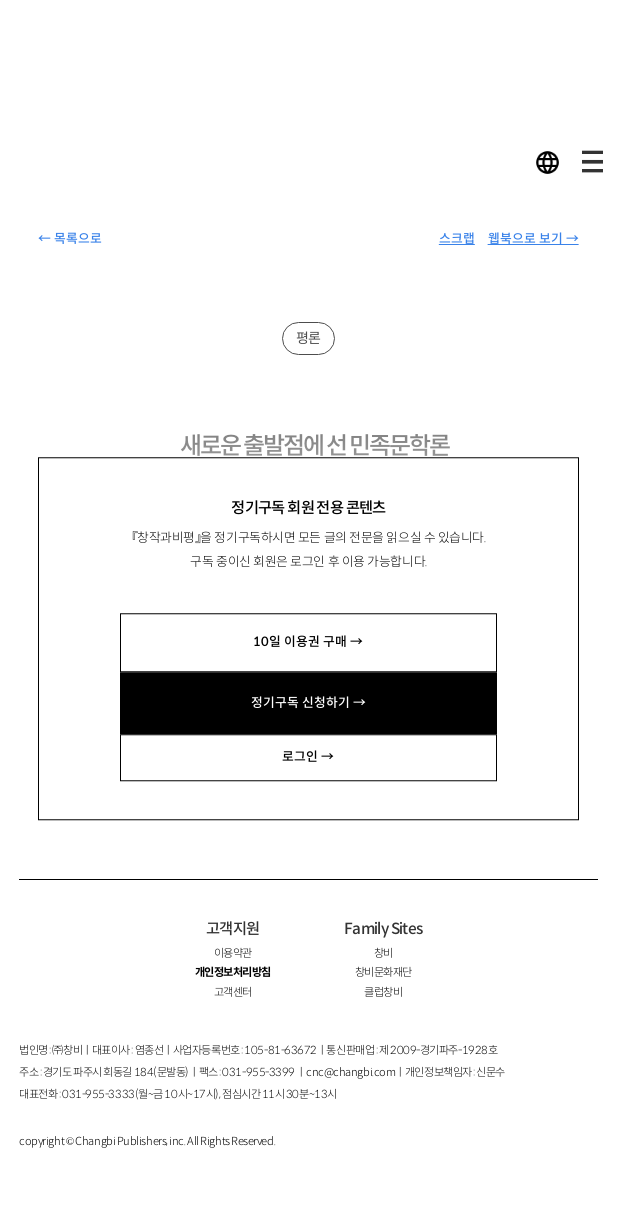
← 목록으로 (70, 239)
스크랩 (457, 239)
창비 (383, 953)
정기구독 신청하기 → (308, 703)
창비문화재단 (383, 972)
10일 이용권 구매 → (308, 642)
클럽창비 (383, 992)
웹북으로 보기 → (533, 239)
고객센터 (233, 992)
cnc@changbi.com (350, 1072)
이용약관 (233, 953)
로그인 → (308, 757)
